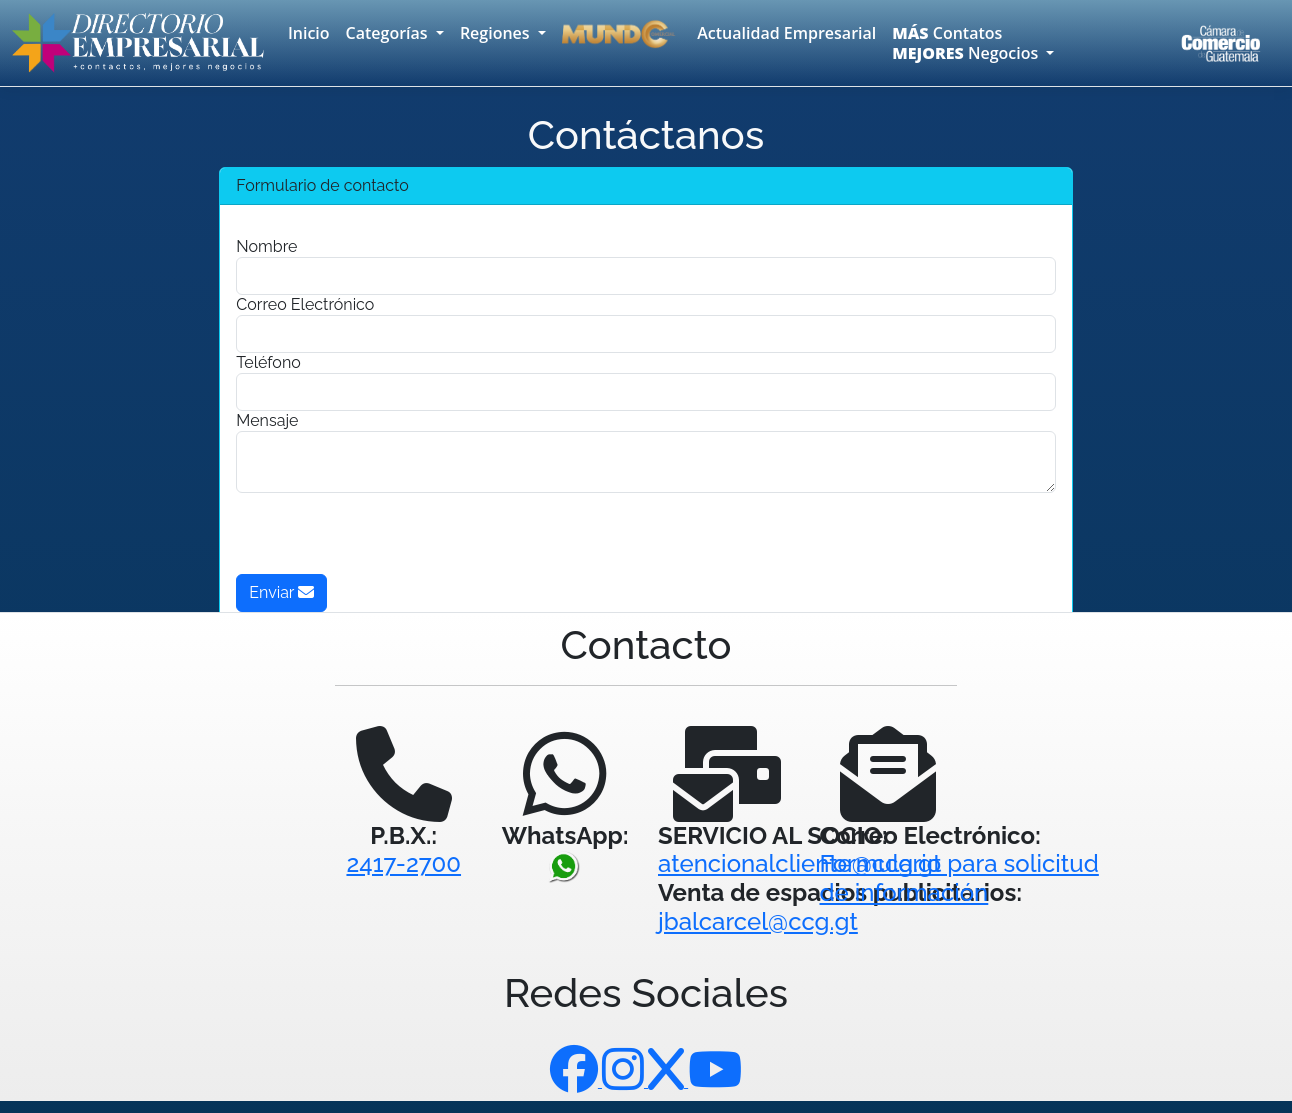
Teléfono (268, 362)
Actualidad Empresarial (786, 33)
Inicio (309, 33)
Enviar (281, 592)
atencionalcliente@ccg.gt (800, 863)
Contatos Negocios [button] (967, 43)
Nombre (266, 246)
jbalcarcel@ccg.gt (758, 921)
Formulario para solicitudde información (959, 878)
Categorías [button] (389, 33)
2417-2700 (403, 863)
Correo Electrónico (305, 304)
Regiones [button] (497, 33)
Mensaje (267, 420)
